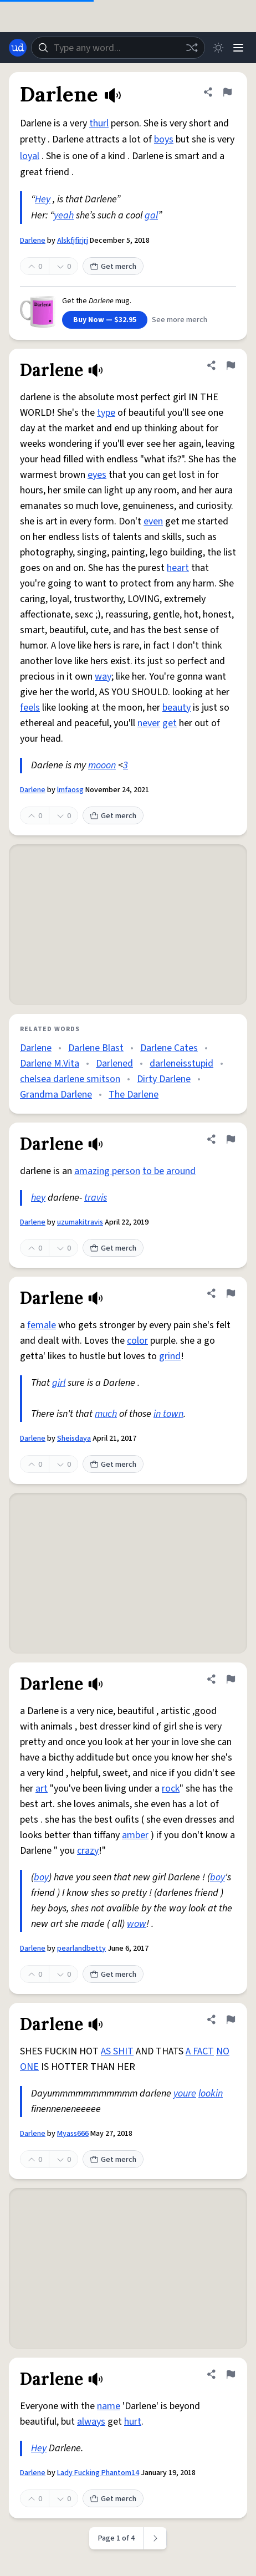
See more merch (179, 319)
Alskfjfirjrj (72, 240)
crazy (88, 1851)
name (108, 2406)
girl (58, 1383)
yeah (64, 215)
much (106, 1414)
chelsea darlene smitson (70, 1079)
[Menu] (238, 48)
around (181, 1171)
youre (184, 2093)
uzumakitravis (80, 1222)
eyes (97, 475)
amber (135, 1835)
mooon (102, 765)
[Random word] (191, 47)
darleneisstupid (181, 1063)
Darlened (114, 1063)
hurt (132, 2422)
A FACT (200, 2051)
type (106, 413)
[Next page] (155, 2538)
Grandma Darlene (56, 1094)
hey (38, 1198)
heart (178, 568)
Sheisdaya (74, 1438)
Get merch (113, 266)
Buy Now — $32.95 (104, 319)
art (41, 1788)
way (103, 676)
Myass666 (73, 2133)
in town (168, 1414)
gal (151, 215)
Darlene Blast (96, 1048)
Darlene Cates (169, 1048)
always (91, 2422)
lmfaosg (70, 789)
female (41, 1325)
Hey (42, 199)
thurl (99, 123)
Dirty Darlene (164, 1079)
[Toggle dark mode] (218, 48)
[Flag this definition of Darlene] (227, 92)
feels (30, 708)
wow (136, 1924)
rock (171, 1788)
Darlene (32, 240)
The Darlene (133, 1094)
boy (41, 1877)
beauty (176, 708)
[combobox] (118, 48)
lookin (210, 2093)
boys (163, 139)
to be (153, 1171)
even (153, 521)
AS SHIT (117, 2051)
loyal (29, 156)
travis (95, 1198)
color (137, 1341)
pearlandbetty (81, 1948)
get (169, 723)
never (148, 723)
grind (170, 1356)
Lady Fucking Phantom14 (98, 2472)
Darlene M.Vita (49, 1063)
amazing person (107, 1171)
